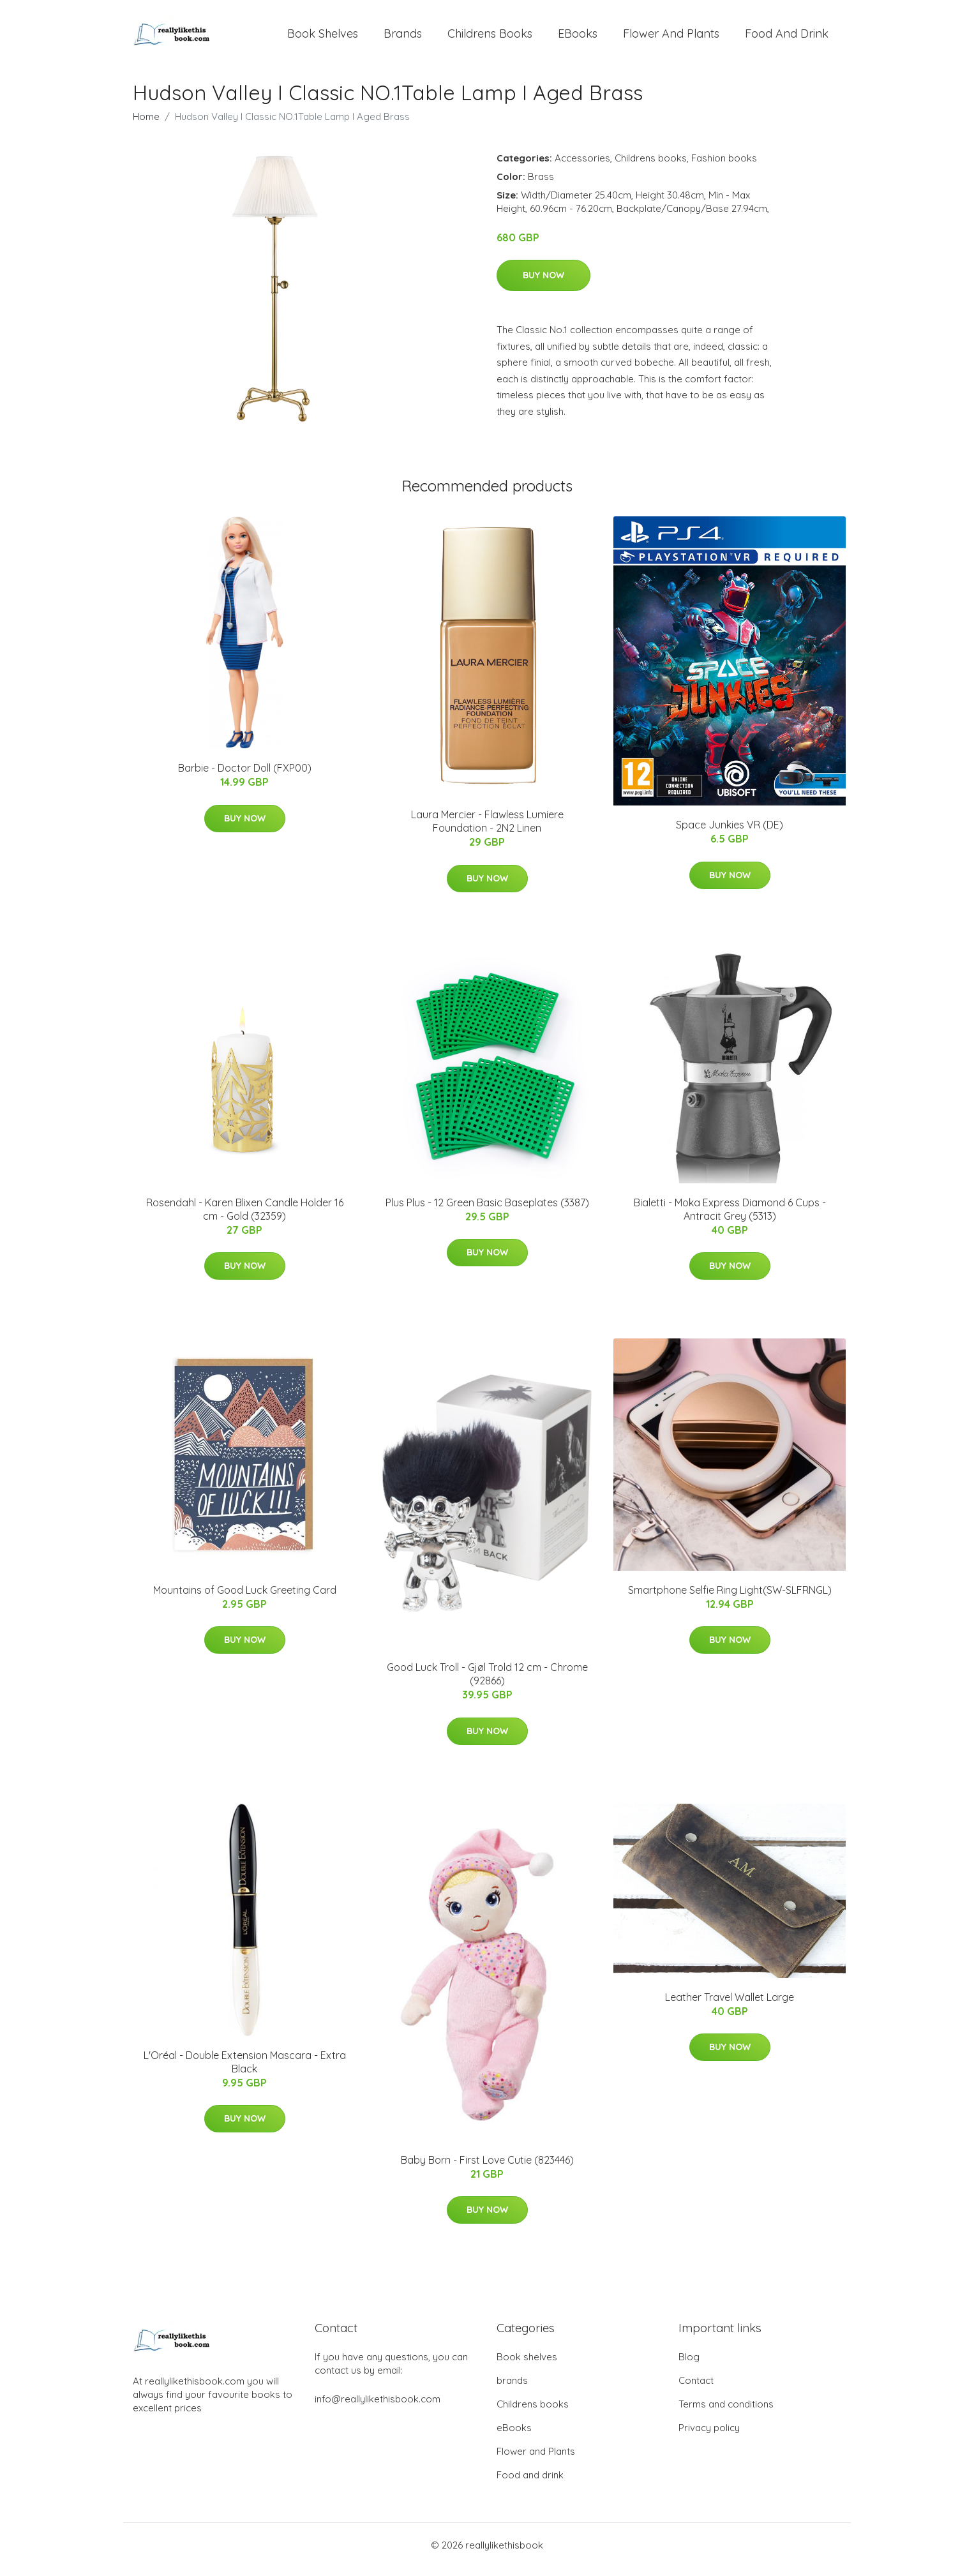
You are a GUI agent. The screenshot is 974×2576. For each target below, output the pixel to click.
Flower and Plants (671, 38)
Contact (696, 2389)
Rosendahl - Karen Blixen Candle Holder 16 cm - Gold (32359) (244, 1218)
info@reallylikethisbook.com (377, 2408)
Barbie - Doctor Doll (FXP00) (244, 776)
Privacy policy (709, 2436)
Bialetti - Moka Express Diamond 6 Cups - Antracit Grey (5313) (730, 1218)
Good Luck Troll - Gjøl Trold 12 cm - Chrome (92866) (487, 1683)
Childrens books (489, 38)
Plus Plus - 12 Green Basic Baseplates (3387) (487, 1211)
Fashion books (724, 167)
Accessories (582, 167)
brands (403, 38)
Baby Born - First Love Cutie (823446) (487, 2168)
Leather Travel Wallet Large (729, 2006)
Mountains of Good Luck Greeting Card (244, 1598)
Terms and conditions (726, 2413)
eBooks (577, 38)
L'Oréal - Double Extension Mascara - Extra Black (245, 2071)
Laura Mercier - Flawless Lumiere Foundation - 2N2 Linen (487, 830)
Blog (689, 2366)
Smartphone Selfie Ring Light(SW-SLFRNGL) (730, 1598)
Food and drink (786, 38)
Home (146, 125)
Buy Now (543, 284)
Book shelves (322, 38)
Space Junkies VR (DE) (729, 834)
